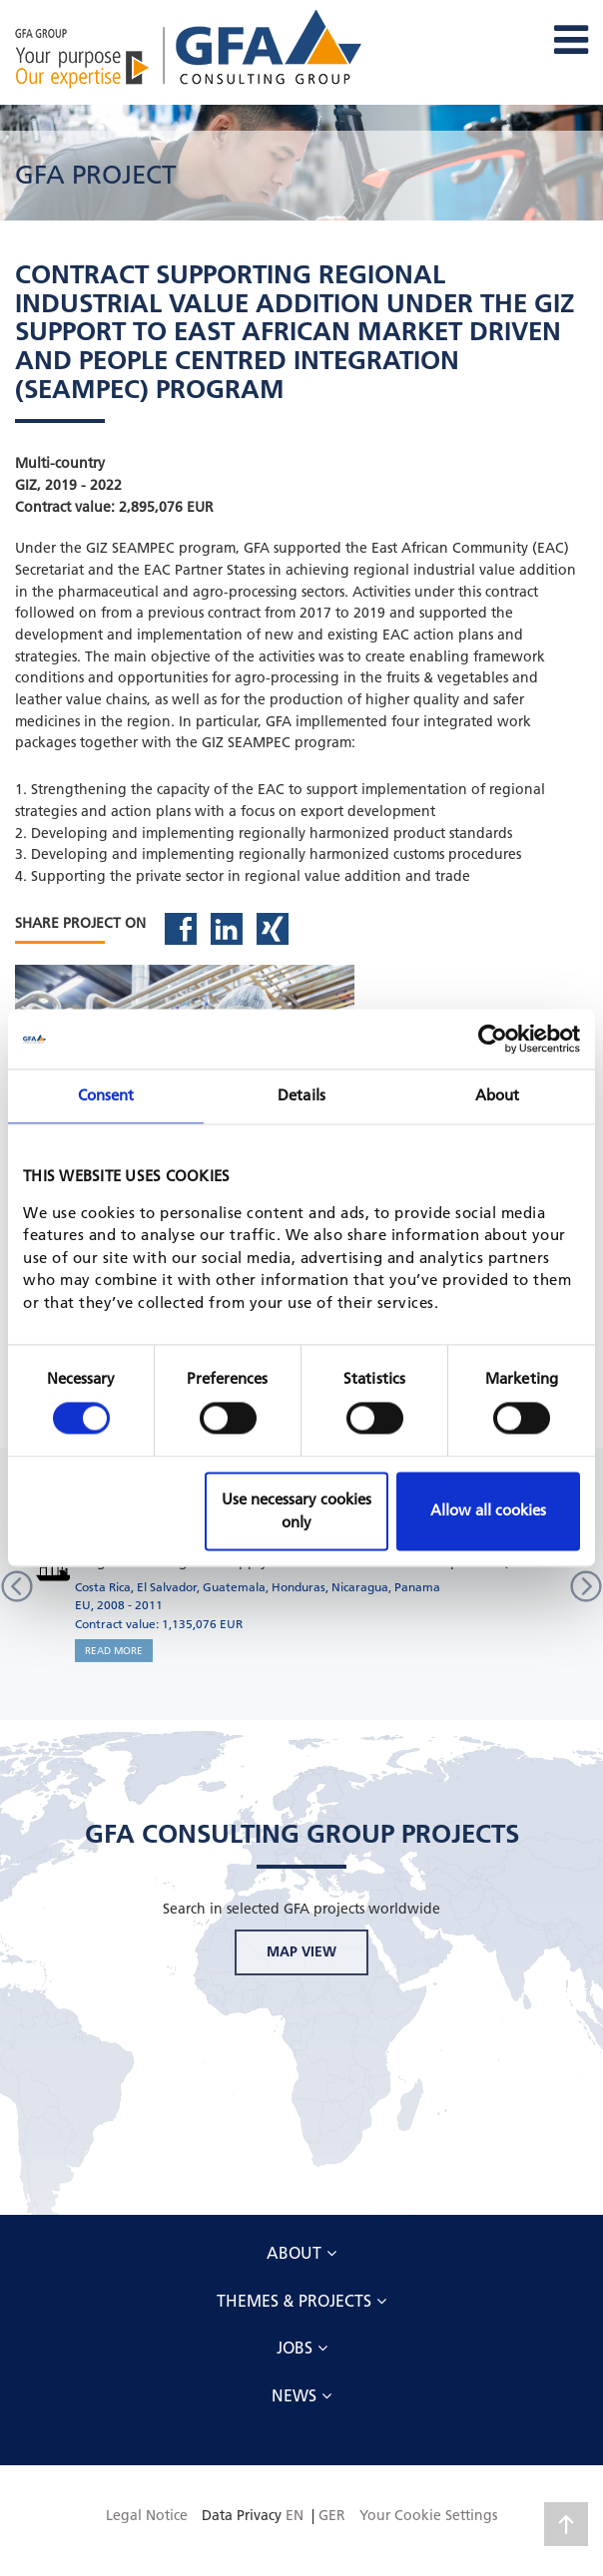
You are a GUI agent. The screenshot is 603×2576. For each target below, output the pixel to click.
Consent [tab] (106, 1094)
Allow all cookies (488, 1511)
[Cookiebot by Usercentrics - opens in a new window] (492, 1039)
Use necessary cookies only (296, 1511)
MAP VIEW (301, 1951)
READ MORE (114, 1650)
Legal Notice (147, 2515)
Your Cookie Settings (428, 2515)
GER (331, 2515)
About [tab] (497, 1094)
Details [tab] (301, 1094)
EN (294, 2515)
